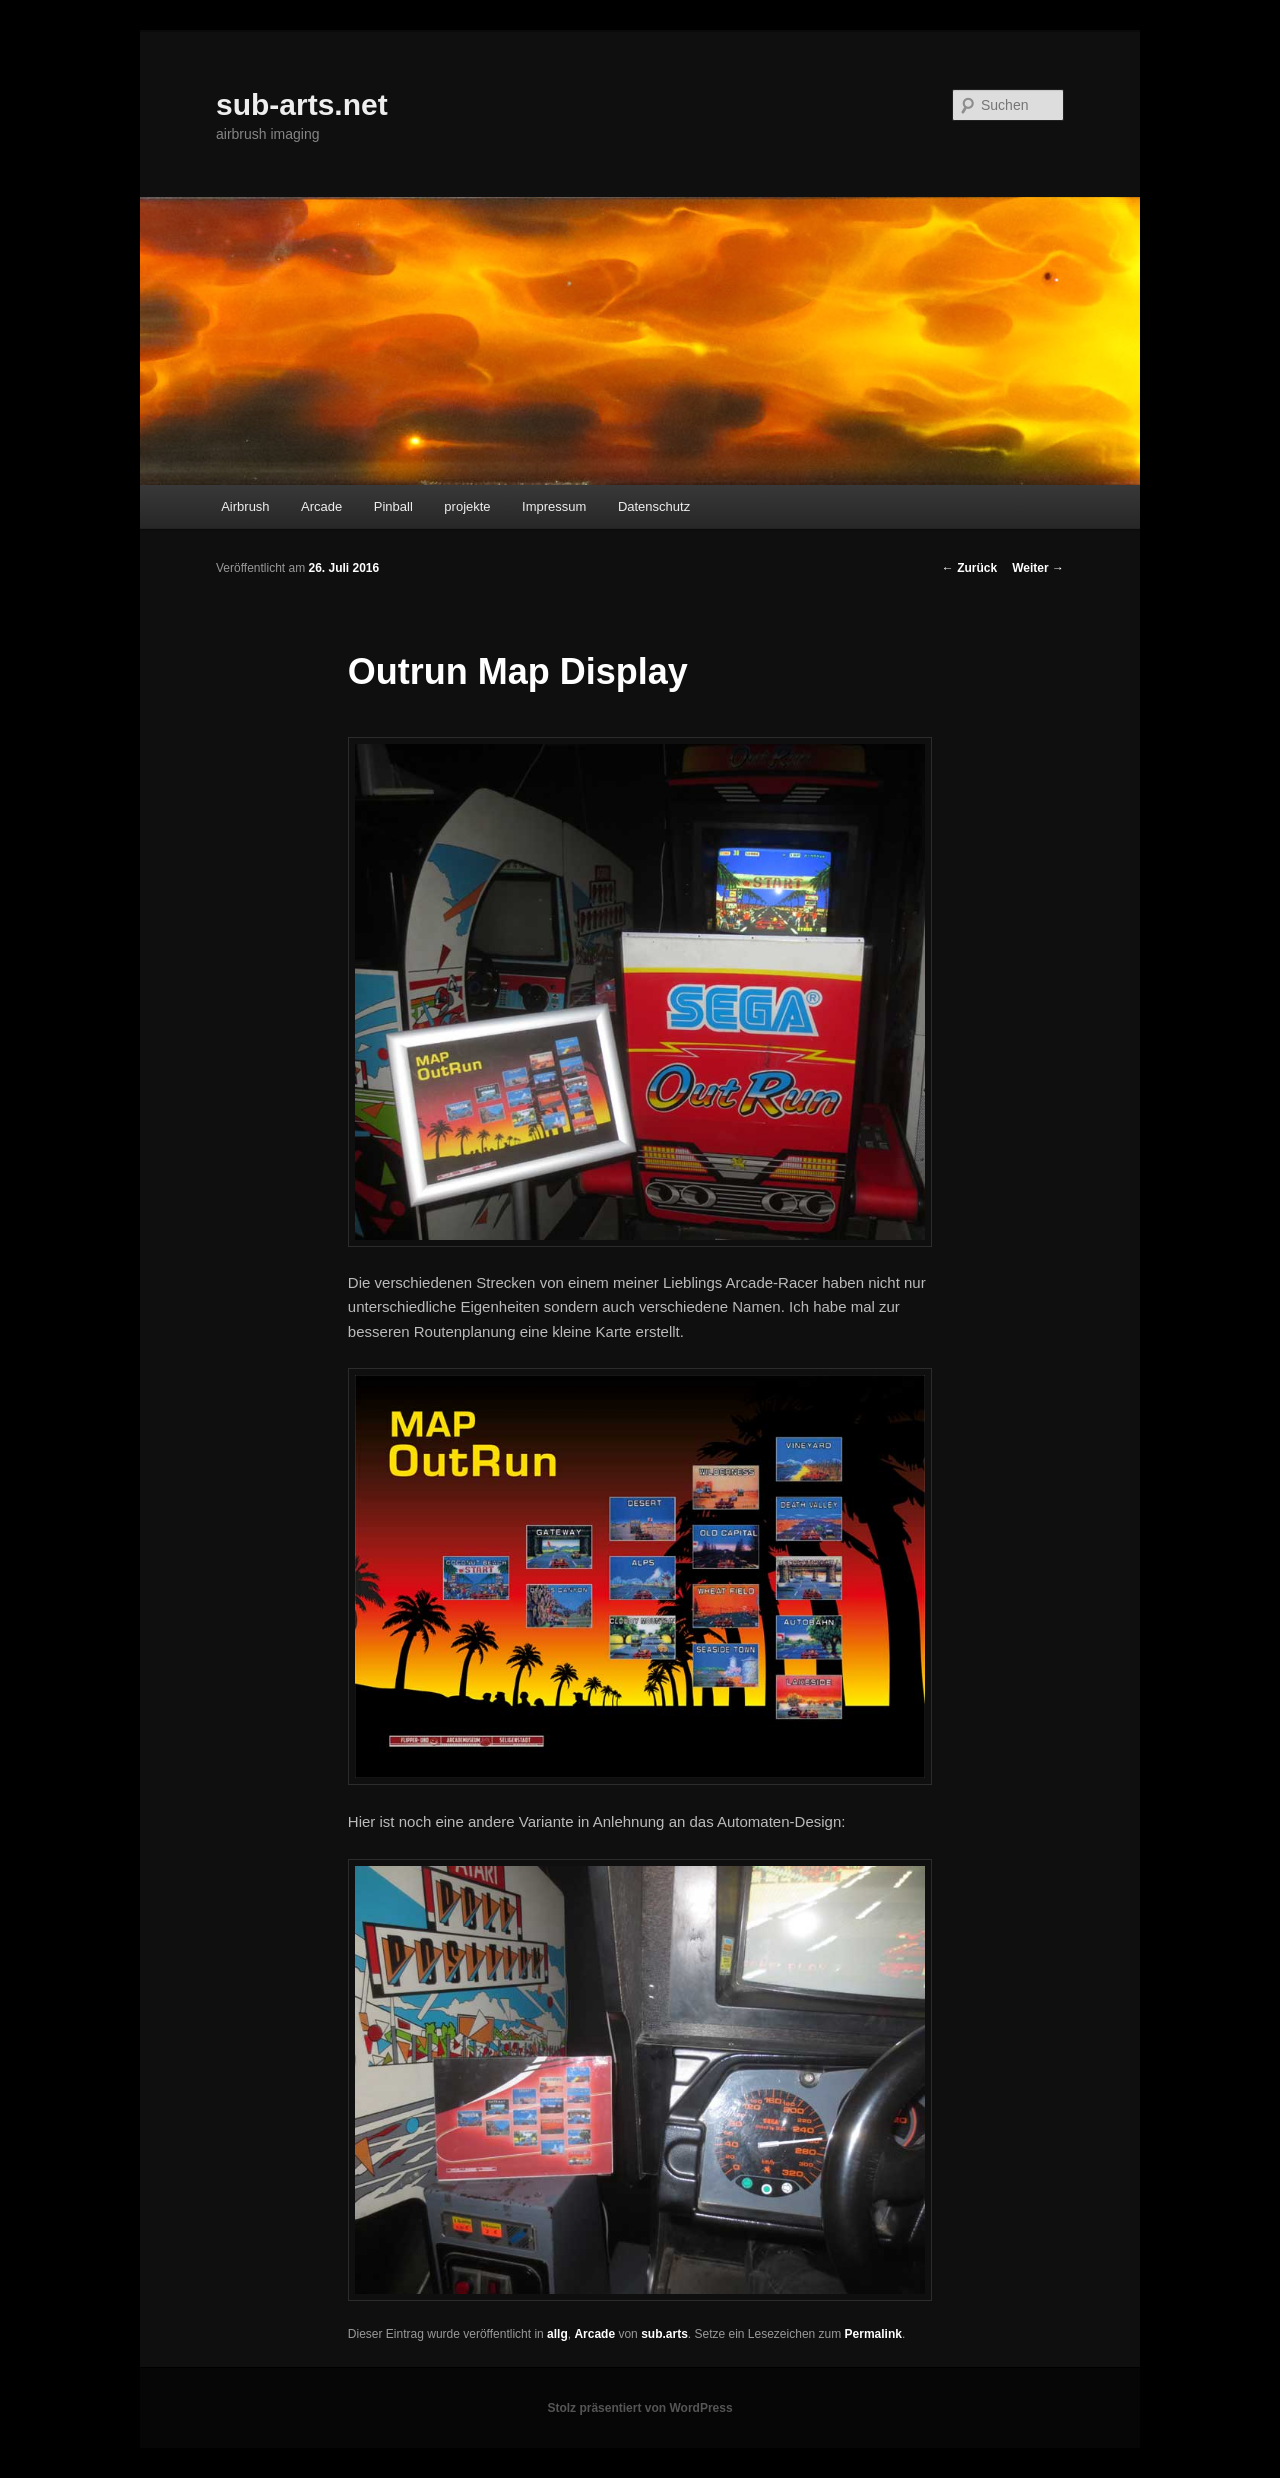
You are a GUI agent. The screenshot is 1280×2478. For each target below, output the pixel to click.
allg (557, 2334)
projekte (467, 506)
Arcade (321, 506)
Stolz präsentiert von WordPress (639, 2408)
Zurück (969, 568)
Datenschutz (654, 506)
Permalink (873, 2334)
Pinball (393, 506)
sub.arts (664, 2334)
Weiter (1038, 568)
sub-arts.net (302, 104)
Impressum (554, 506)
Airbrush (245, 506)
